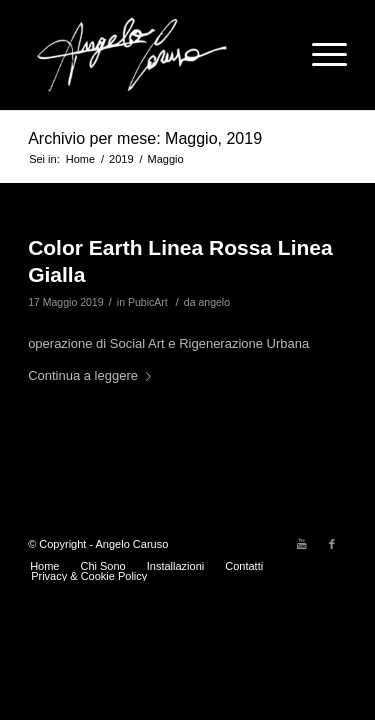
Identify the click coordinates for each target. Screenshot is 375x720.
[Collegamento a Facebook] (332, 544)
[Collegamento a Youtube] (302, 544)
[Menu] (319, 55)
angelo (214, 302)
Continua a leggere (93, 375)
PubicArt (148, 302)
